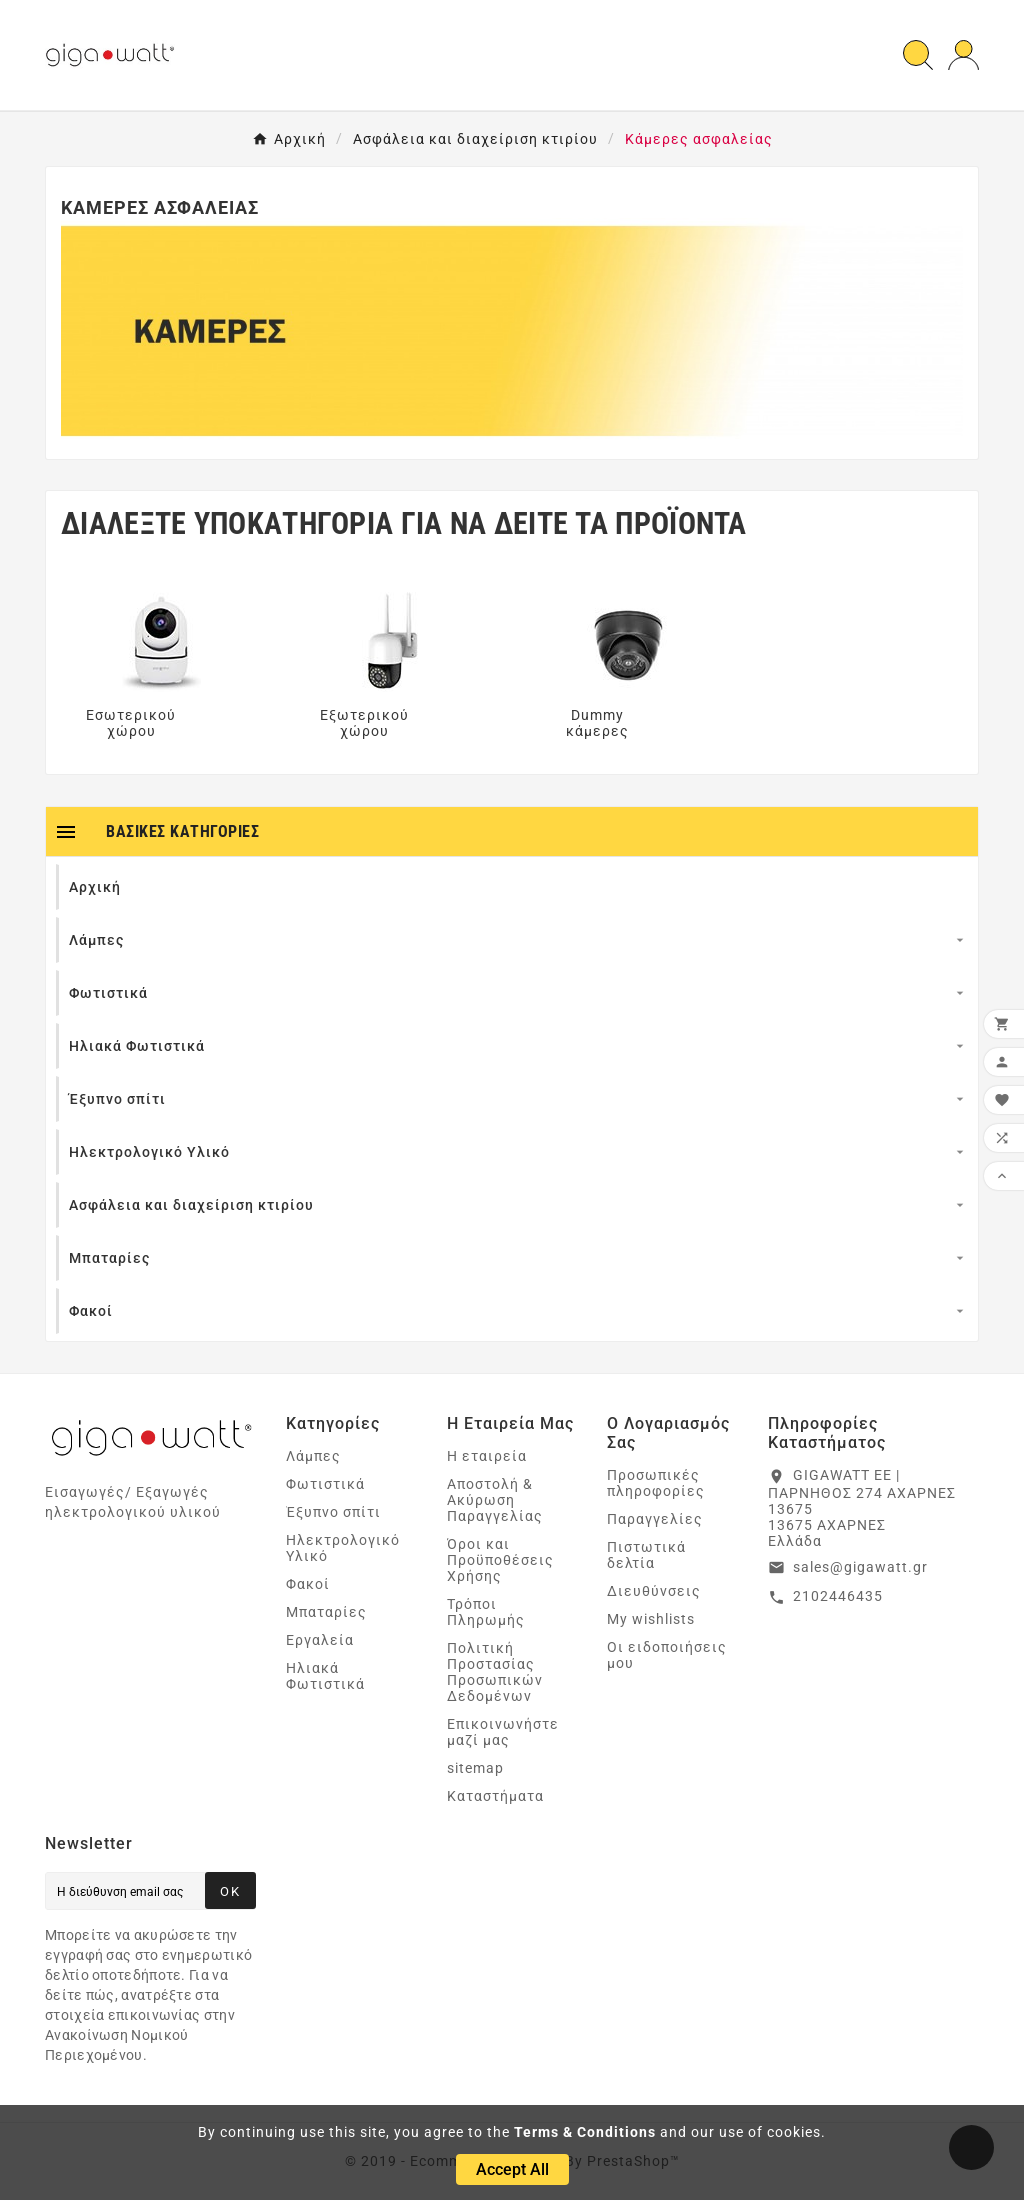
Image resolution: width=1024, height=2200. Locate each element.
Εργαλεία (320, 1640)
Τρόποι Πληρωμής (486, 1612)
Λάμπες (313, 1456)
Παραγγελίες (655, 1519)
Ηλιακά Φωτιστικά (325, 1676)
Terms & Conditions (585, 2132)
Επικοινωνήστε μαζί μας (503, 1732)
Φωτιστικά (325, 1484)
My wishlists (651, 1619)
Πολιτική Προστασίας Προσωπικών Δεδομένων (495, 1672)
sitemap (475, 1768)
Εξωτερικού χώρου (364, 723)
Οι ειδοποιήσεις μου (667, 1655)
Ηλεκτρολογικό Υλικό (343, 1548)
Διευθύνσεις (654, 1591)
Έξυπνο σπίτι (333, 1512)
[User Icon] (963, 55)
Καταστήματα (495, 1796)
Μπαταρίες (326, 1612)
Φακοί (308, 1584)
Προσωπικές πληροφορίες (656, 1483)
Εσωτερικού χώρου (131, 723)
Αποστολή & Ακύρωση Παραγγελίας (495, 1500)
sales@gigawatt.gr (860, 1567)
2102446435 (838, 1596)
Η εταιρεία (487, 1456)
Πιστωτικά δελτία (646, 1555)
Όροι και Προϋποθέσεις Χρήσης (500, 1560)
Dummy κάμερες (597, 723)
